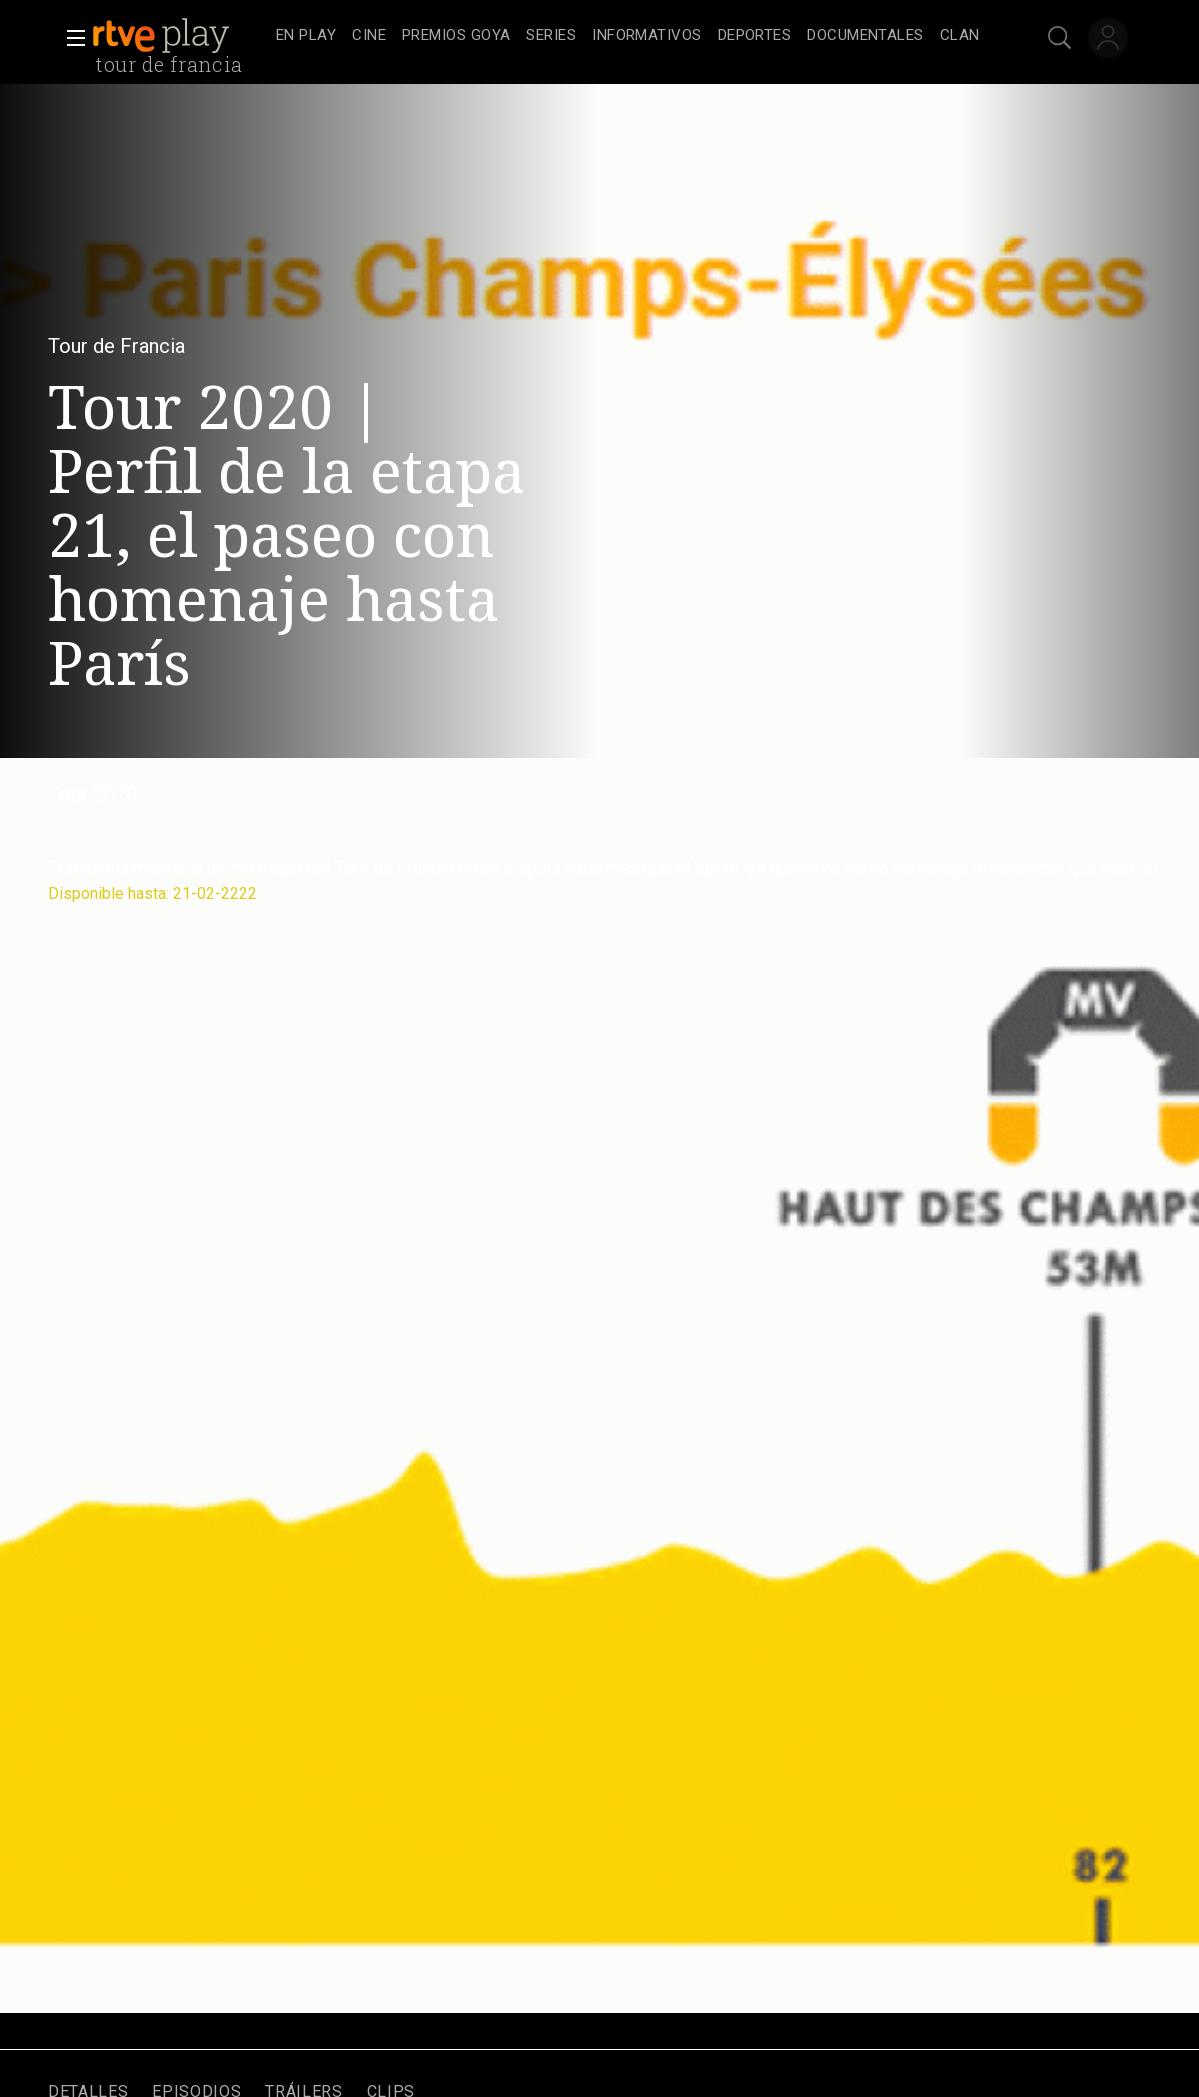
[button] (70, 38)
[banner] (180, 36)
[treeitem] (306, 36)
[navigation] (628, 36)
